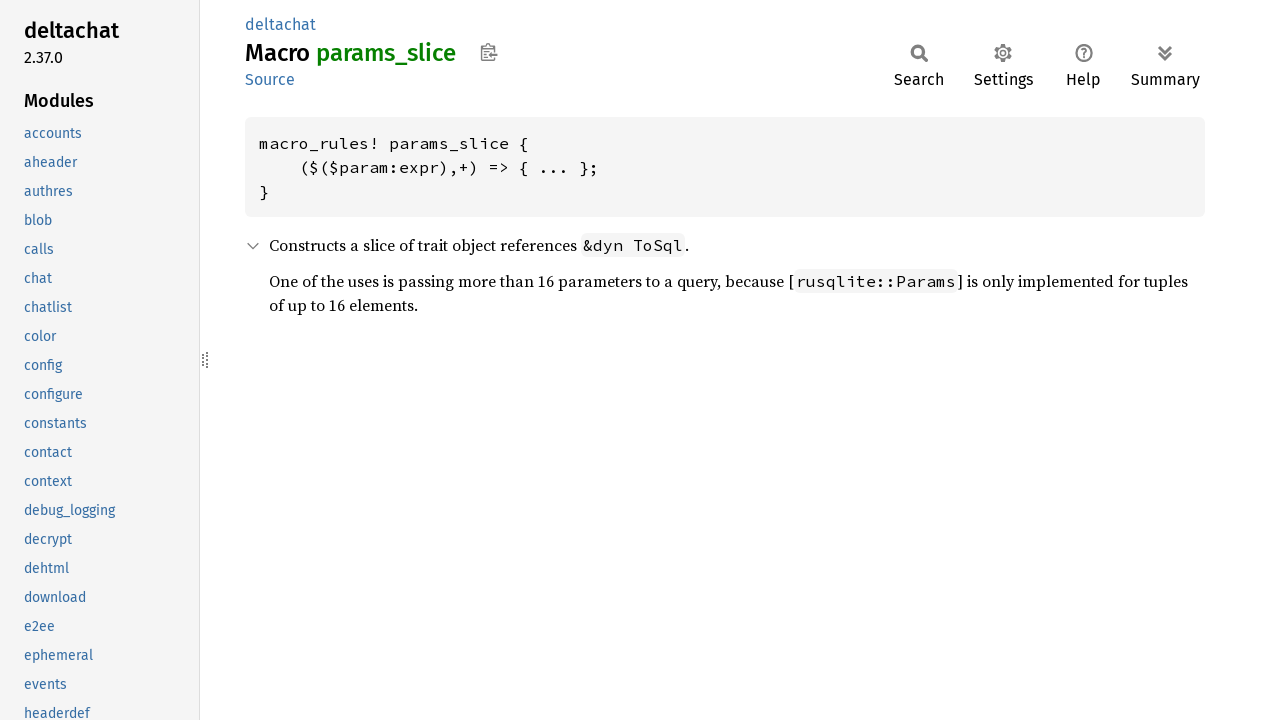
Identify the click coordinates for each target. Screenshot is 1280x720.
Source (270, 79)
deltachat (280, 24)
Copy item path (488, 52)
